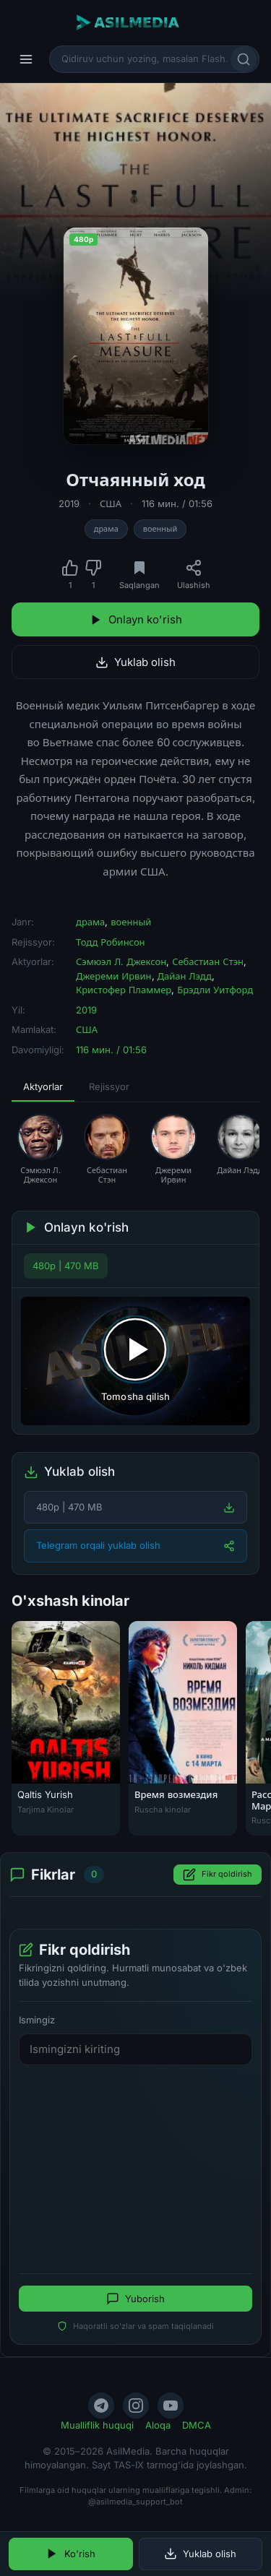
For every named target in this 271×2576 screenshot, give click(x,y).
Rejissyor (109, 1086)
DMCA (196, 2425)
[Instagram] (136, 2406)
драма (106, 529)
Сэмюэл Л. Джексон (121, 961)
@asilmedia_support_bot (135, 2502)
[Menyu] (26, 59)
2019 (69, 503)
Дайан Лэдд (185, 976)
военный (160, 529)
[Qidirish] (244, 59)
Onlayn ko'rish (136, 619)
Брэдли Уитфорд (215, 989)
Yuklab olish (135, 662)
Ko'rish (70, 2553)
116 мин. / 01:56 (177, 503)
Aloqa (158, 2425)
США (110, 503)
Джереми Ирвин (114, 976)
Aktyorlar (43, 1086)
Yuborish (135, 2299)
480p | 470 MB (66, 1265)
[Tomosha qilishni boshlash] (135, 1361)
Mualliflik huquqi (97, 2425)
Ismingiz (37, 2020)
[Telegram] (101, 2406)
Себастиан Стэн (208, 961)
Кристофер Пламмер (123, 989)
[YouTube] (171, 2406)
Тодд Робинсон (110, 942)
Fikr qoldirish (217, 1874)
